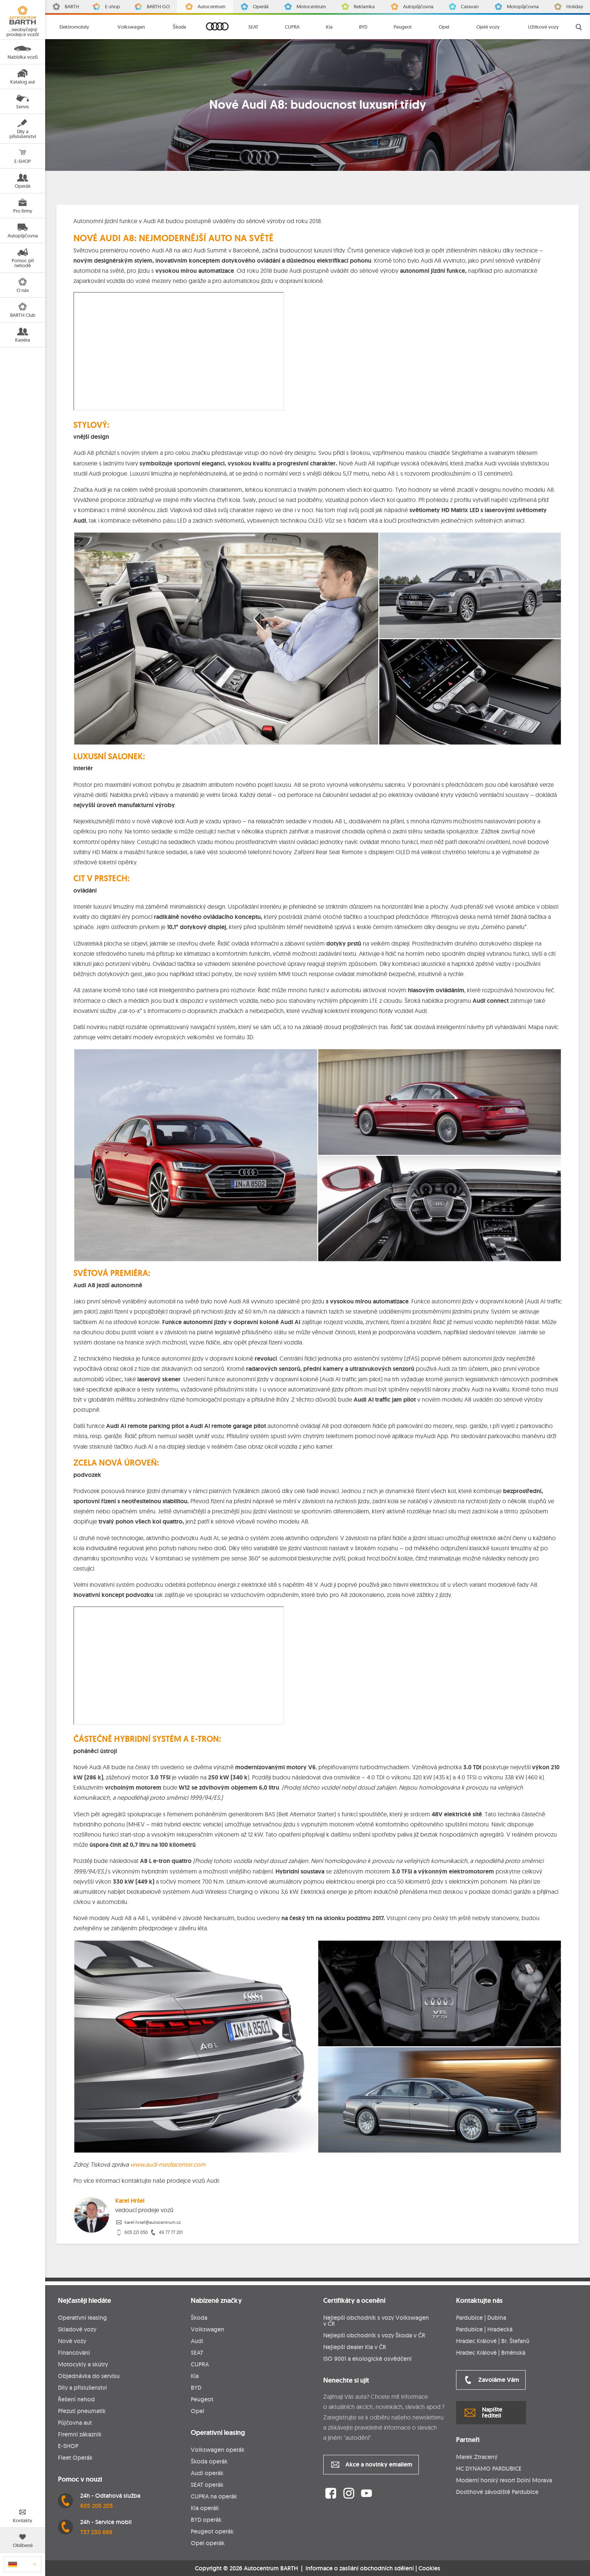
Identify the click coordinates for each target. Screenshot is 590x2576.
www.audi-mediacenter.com (167, 2164)
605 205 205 (96, 2506)
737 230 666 (96, 2532)
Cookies (429, 2568)
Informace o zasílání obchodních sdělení (360, 2568)
